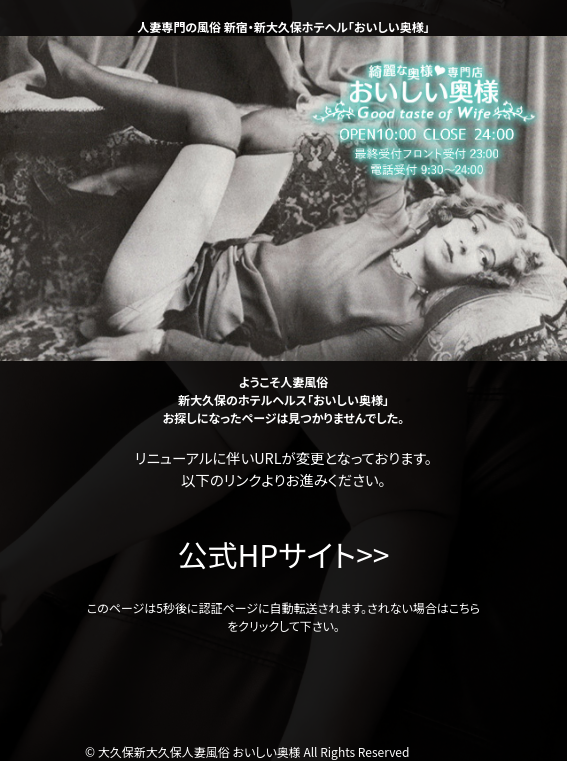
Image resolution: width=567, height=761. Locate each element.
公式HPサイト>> (284, 554)
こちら (464, 607)
